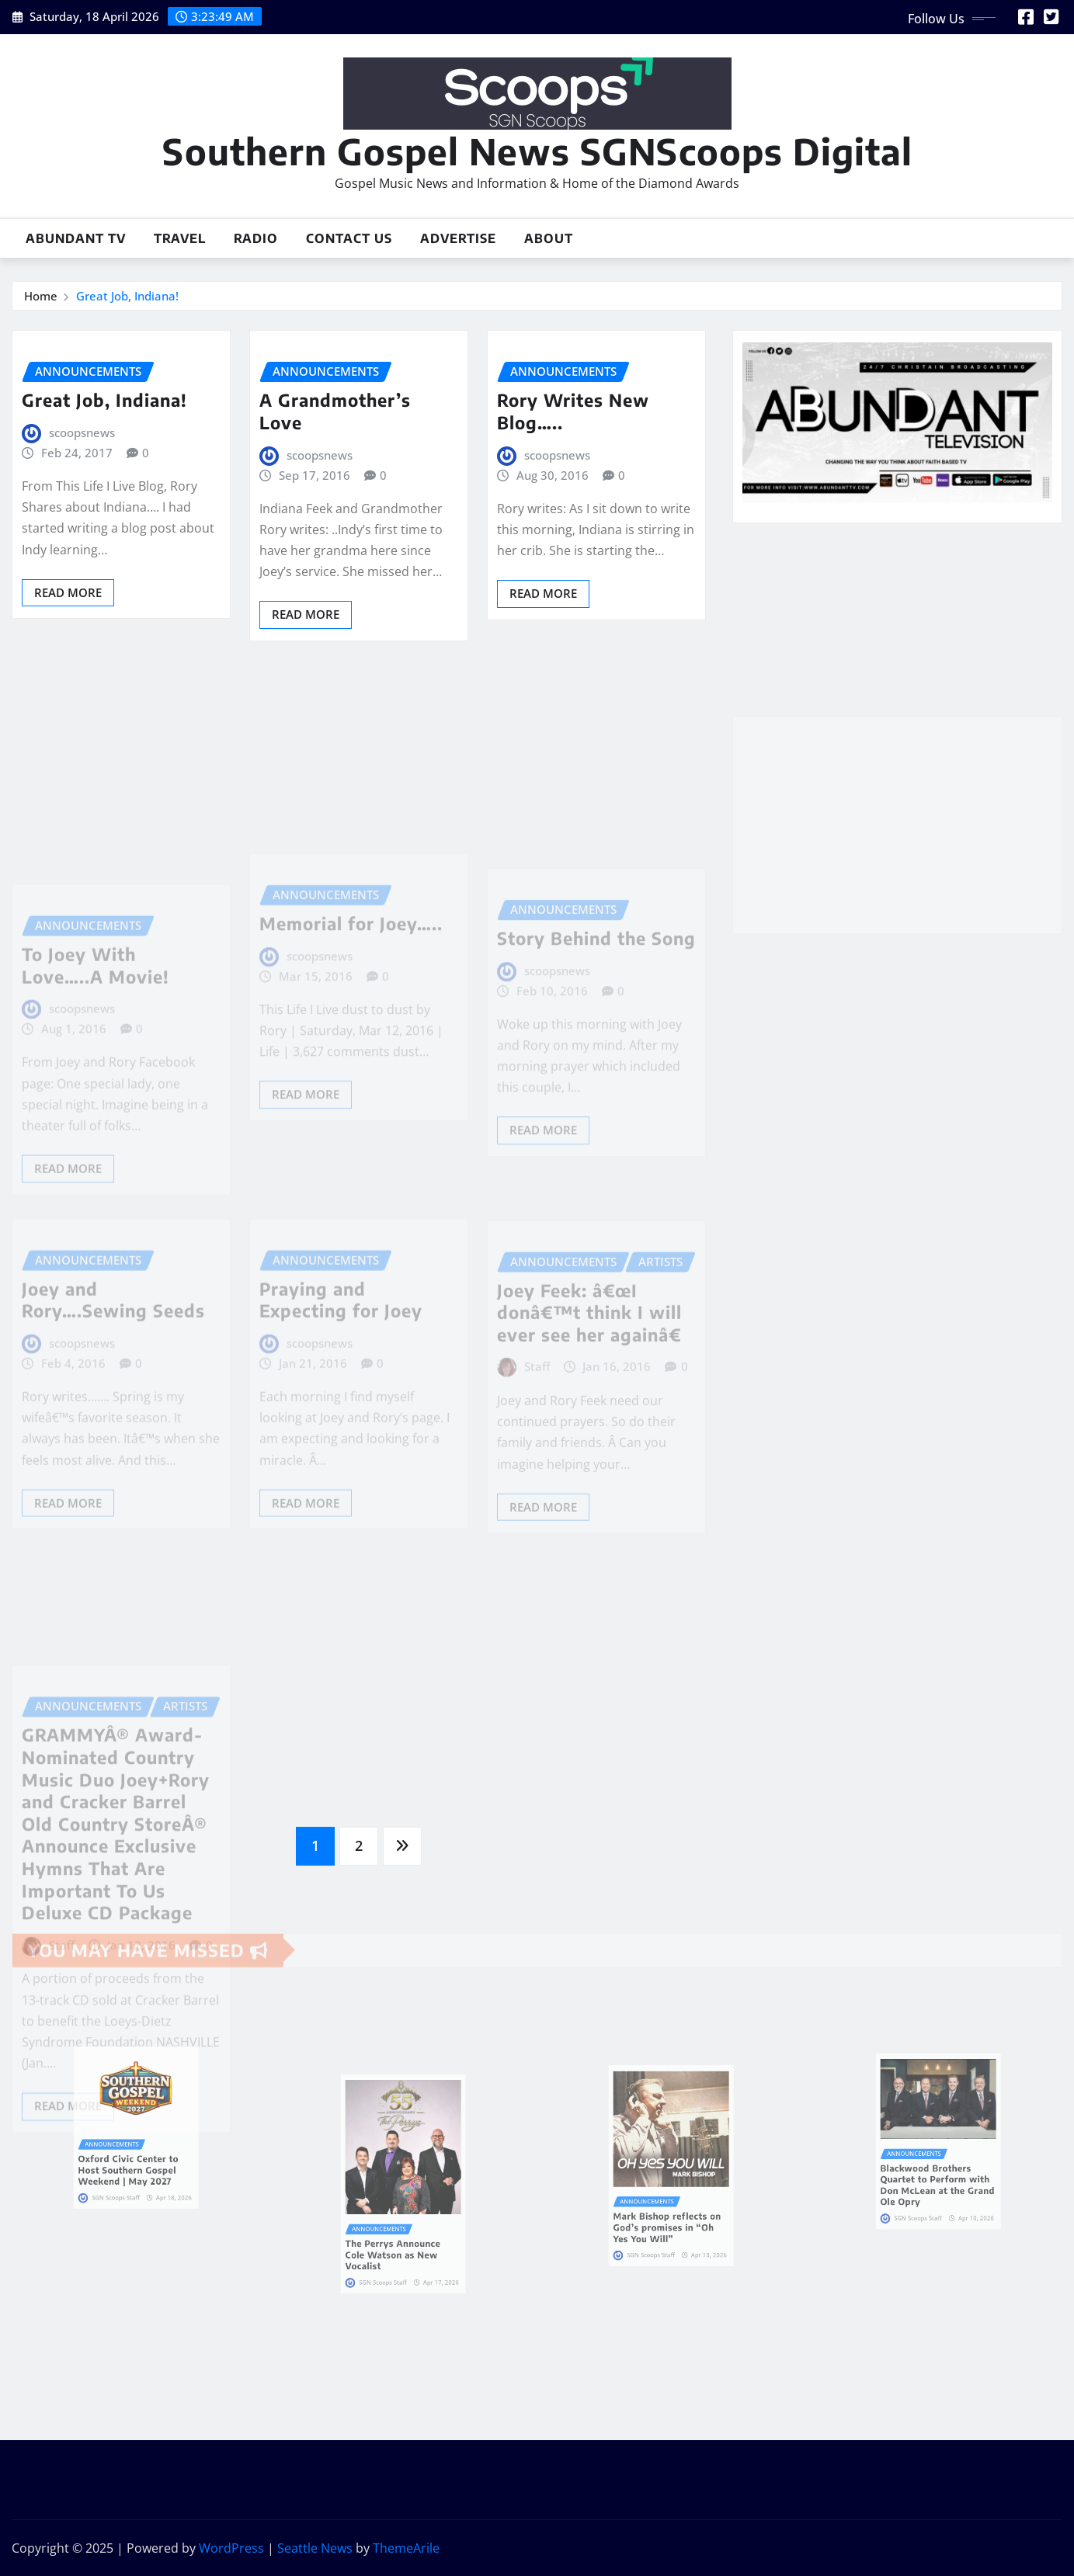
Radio (256, 238)
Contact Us (349, 238)
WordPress (231, 2548)
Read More (68, 592)
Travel (180, 238)
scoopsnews (82, 432)
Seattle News (315, 2548)
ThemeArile (406, 2548)
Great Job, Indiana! (127, 296)
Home (40, 296)
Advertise (458, 238)
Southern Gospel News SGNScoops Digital (537, 151)
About (548, 238)
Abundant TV (76, 238)
